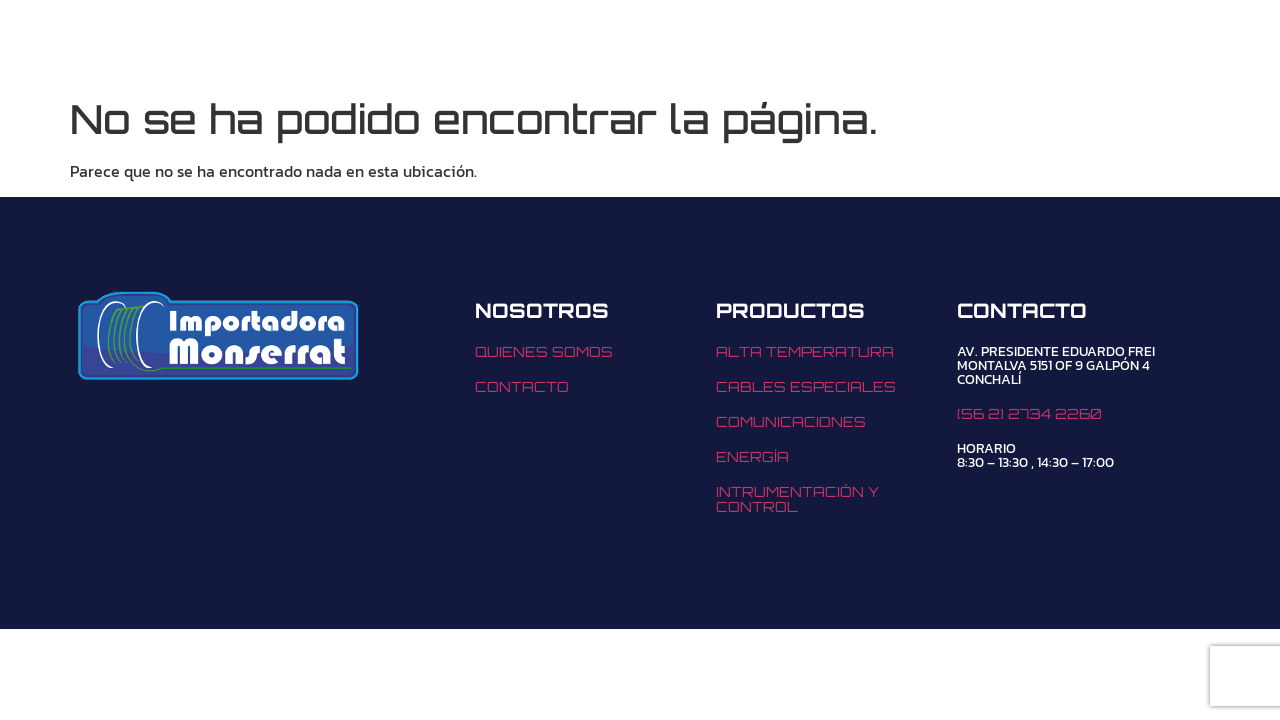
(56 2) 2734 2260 (1008, 46)
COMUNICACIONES (791, 421)
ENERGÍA (752, 456)
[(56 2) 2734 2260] (891, 46)
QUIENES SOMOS (544, 351)
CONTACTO (742, 46)
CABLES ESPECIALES (806, 386)
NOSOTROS (609, 46)
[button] (460, 46)
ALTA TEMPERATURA (805, 351)
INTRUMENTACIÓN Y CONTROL (797, 499)
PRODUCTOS (460, 46)
